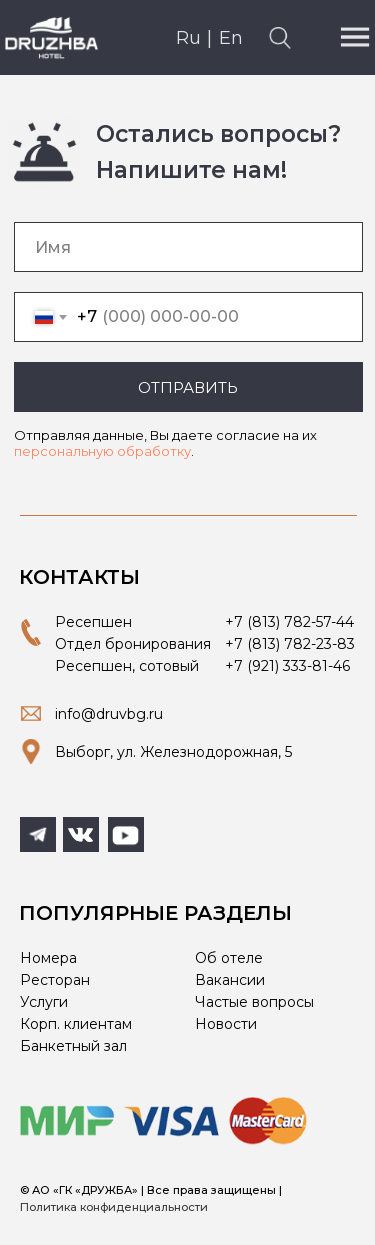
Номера (48, 958)
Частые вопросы (254, 1002)
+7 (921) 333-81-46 (287, 666)
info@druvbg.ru (109, 714)
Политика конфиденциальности (114, 1207)
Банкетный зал (73, 1046)
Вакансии (230, 980)
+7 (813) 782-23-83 (290, 644)
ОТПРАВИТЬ (188, 387)
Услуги (44, 1002)
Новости (226, 1024)
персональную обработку (102, 451)
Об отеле (229, 958)
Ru (188, 38)
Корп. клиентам (76, 1024)
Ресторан (55, 980)
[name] (188, 247)
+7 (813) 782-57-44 (289, 622)
